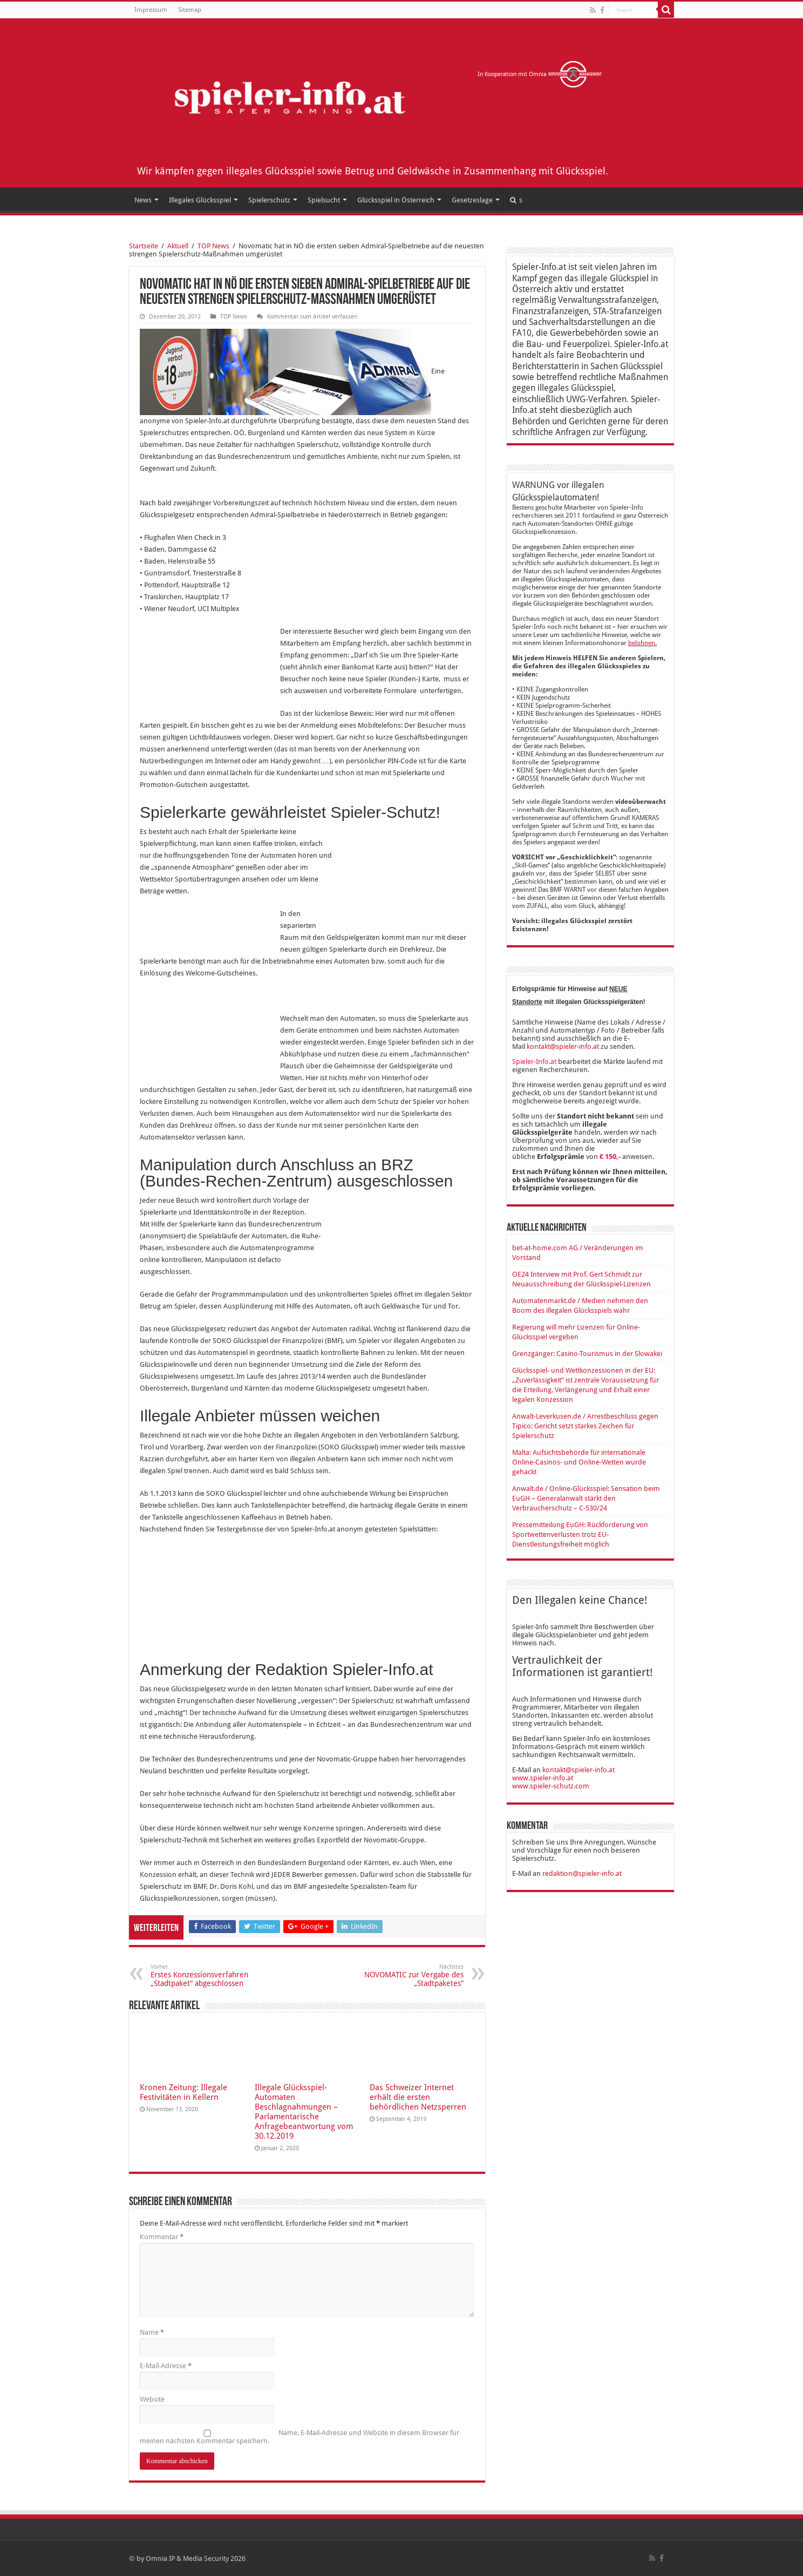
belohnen (641, 643)
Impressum (150, 9)
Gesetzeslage (472, 200)
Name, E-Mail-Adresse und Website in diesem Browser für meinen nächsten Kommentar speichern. (299, 2437)
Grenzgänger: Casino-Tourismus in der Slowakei (587, 1354)
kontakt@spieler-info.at (563, 1046)
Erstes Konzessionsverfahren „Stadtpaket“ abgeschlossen (206, 1975)
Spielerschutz (269, 200)
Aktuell (177, 246)
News (143, 200)
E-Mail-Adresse (166, 2366)
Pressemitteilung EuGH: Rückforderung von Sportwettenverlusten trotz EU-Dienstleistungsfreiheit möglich (580, 1534)
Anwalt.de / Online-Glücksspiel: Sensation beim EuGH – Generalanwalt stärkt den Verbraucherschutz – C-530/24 (586, 1498)
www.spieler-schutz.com (550, 1786)
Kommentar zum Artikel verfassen (312, 316)
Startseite (143, 246)
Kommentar (161, 2237)
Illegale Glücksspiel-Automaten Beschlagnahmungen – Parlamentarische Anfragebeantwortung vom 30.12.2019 (304, 2112)
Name (152, 2332)
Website (152, 2399)
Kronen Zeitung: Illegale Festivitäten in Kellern (183, 2092)
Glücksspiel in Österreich (395, 200)
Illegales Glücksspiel (200, 200)
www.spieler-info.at (542, 1778)
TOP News (213, 246)
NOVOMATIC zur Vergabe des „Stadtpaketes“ (408, 1975)
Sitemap (189, 9)
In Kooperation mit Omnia (540, 74)
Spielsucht (324, 200)
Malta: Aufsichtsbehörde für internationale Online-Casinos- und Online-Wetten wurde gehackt (579, 1462)
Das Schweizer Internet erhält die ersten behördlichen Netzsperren (418, 2097)
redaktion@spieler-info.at (582, 1873)
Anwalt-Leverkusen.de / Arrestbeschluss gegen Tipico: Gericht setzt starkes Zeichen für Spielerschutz (585, 1426)
